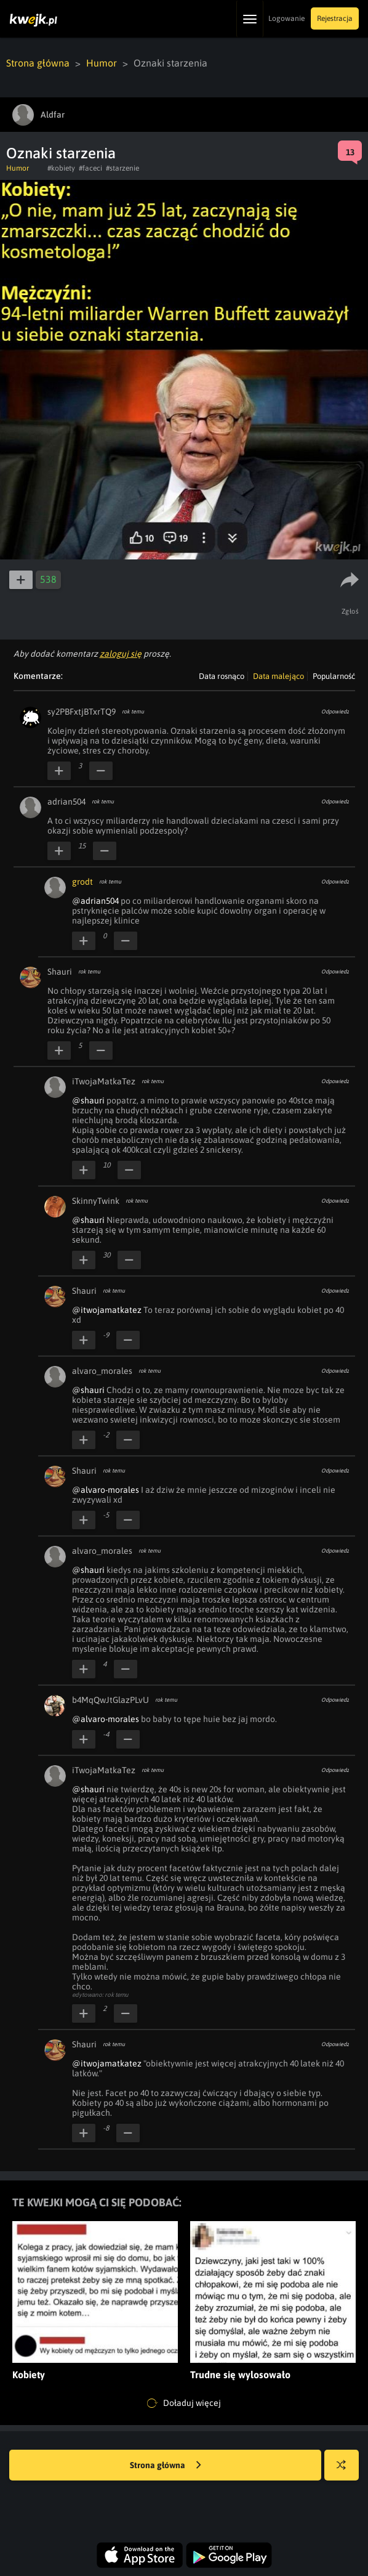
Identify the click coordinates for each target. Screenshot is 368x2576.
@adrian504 (95, 901)
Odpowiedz (335, 712)
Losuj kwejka (346, 2471)
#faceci (90, 168)
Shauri (59, 972)
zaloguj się (121, 654)
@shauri (88, 1100)
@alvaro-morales (105, 1490)
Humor (101, 62)
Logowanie (286, 18)
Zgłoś (350, 611)
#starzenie (122, 168)
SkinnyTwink (95, 1201)
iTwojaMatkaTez (103, 1081)
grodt (82, 882)
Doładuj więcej (184, 2403)
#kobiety (61, 168)
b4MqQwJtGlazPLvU (110, 1700)
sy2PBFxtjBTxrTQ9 (81, 712)
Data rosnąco (221, 676)
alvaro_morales (102, 1371)
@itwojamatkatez (107, 1310)
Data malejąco (278, 676)
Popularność (334, 676)
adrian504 (66, 802)
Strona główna (38, 62)
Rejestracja (335, 18)
